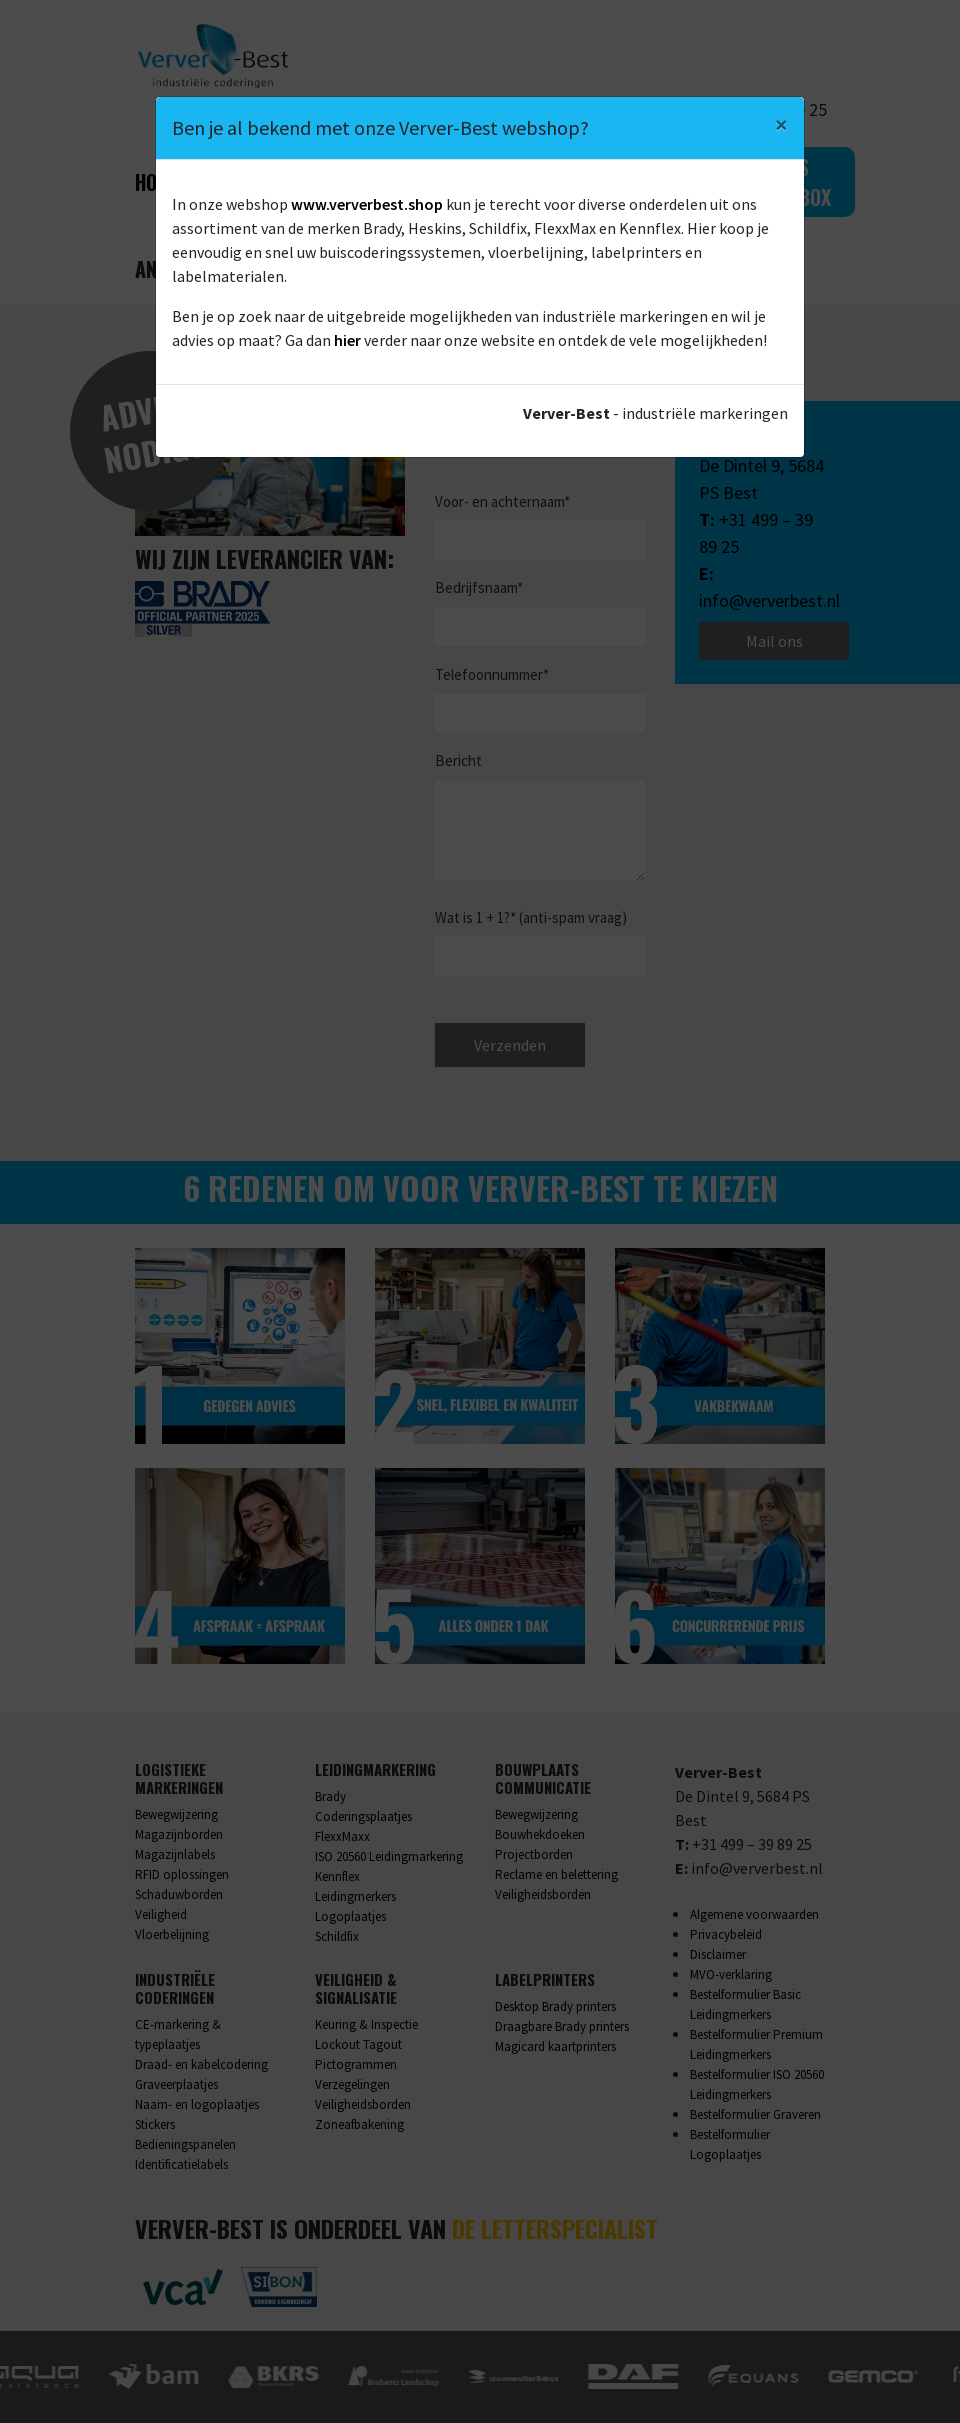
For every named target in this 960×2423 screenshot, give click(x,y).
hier (347, 340)
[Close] (781, 125)
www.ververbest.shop (367, 204)
